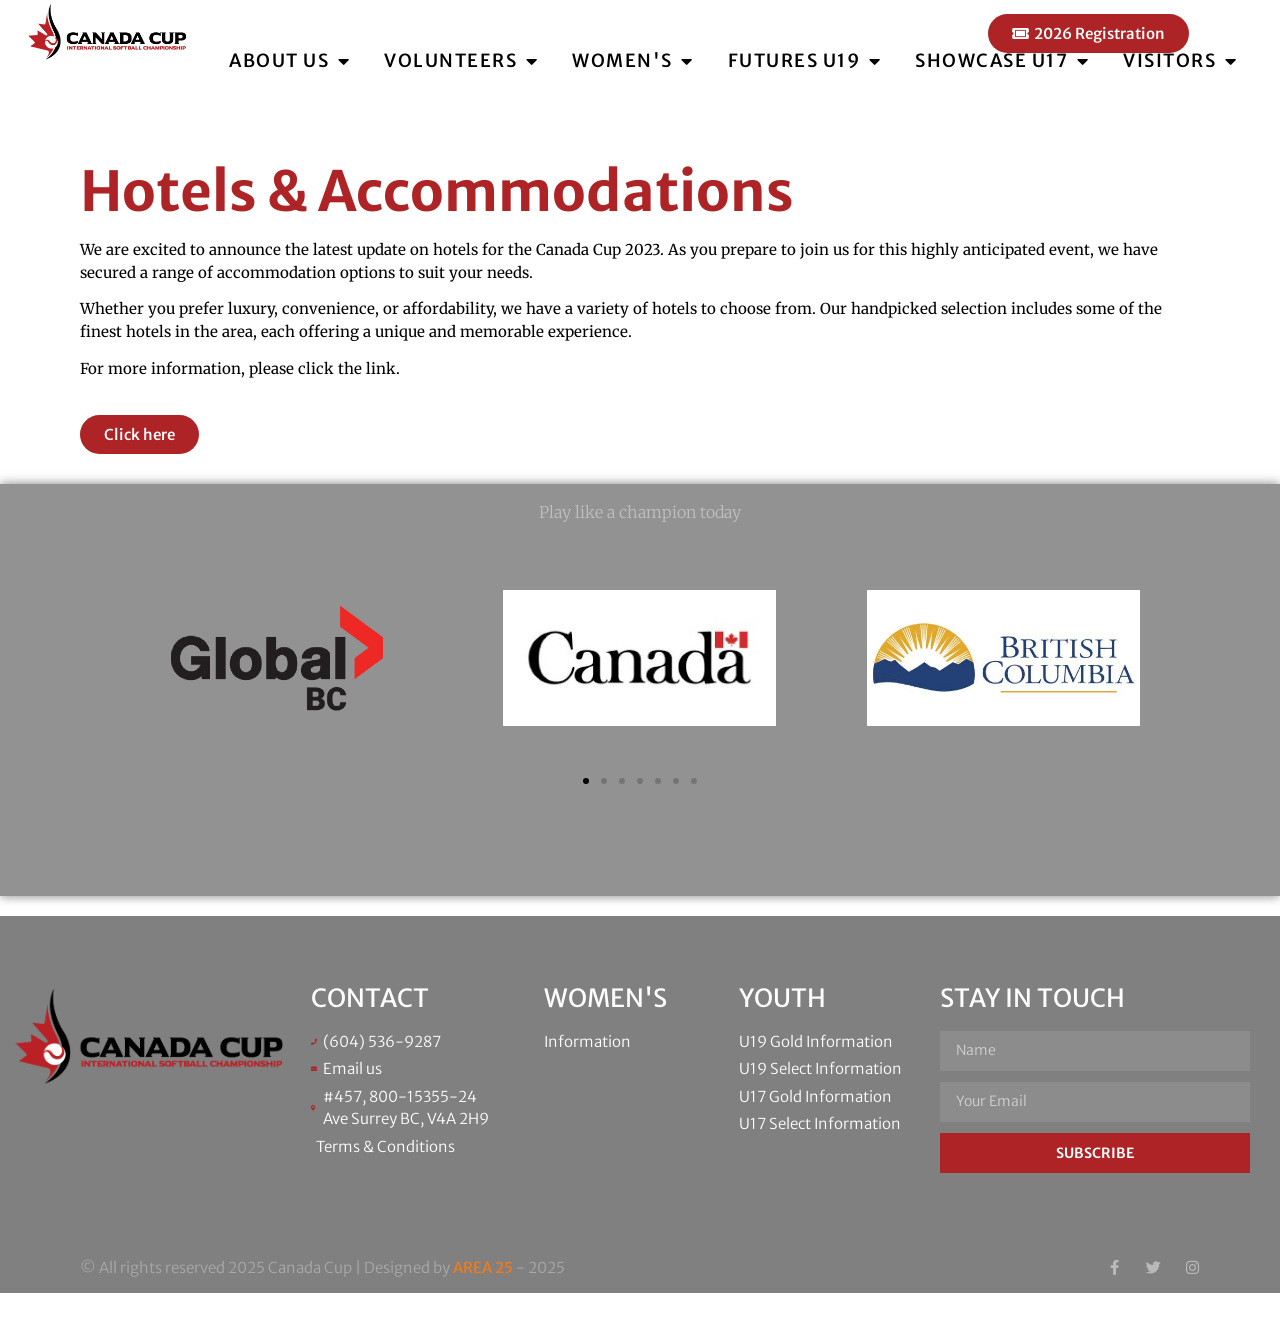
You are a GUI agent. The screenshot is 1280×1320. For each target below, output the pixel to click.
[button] (586, 808)
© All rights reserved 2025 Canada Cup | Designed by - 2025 (322, 1294)
